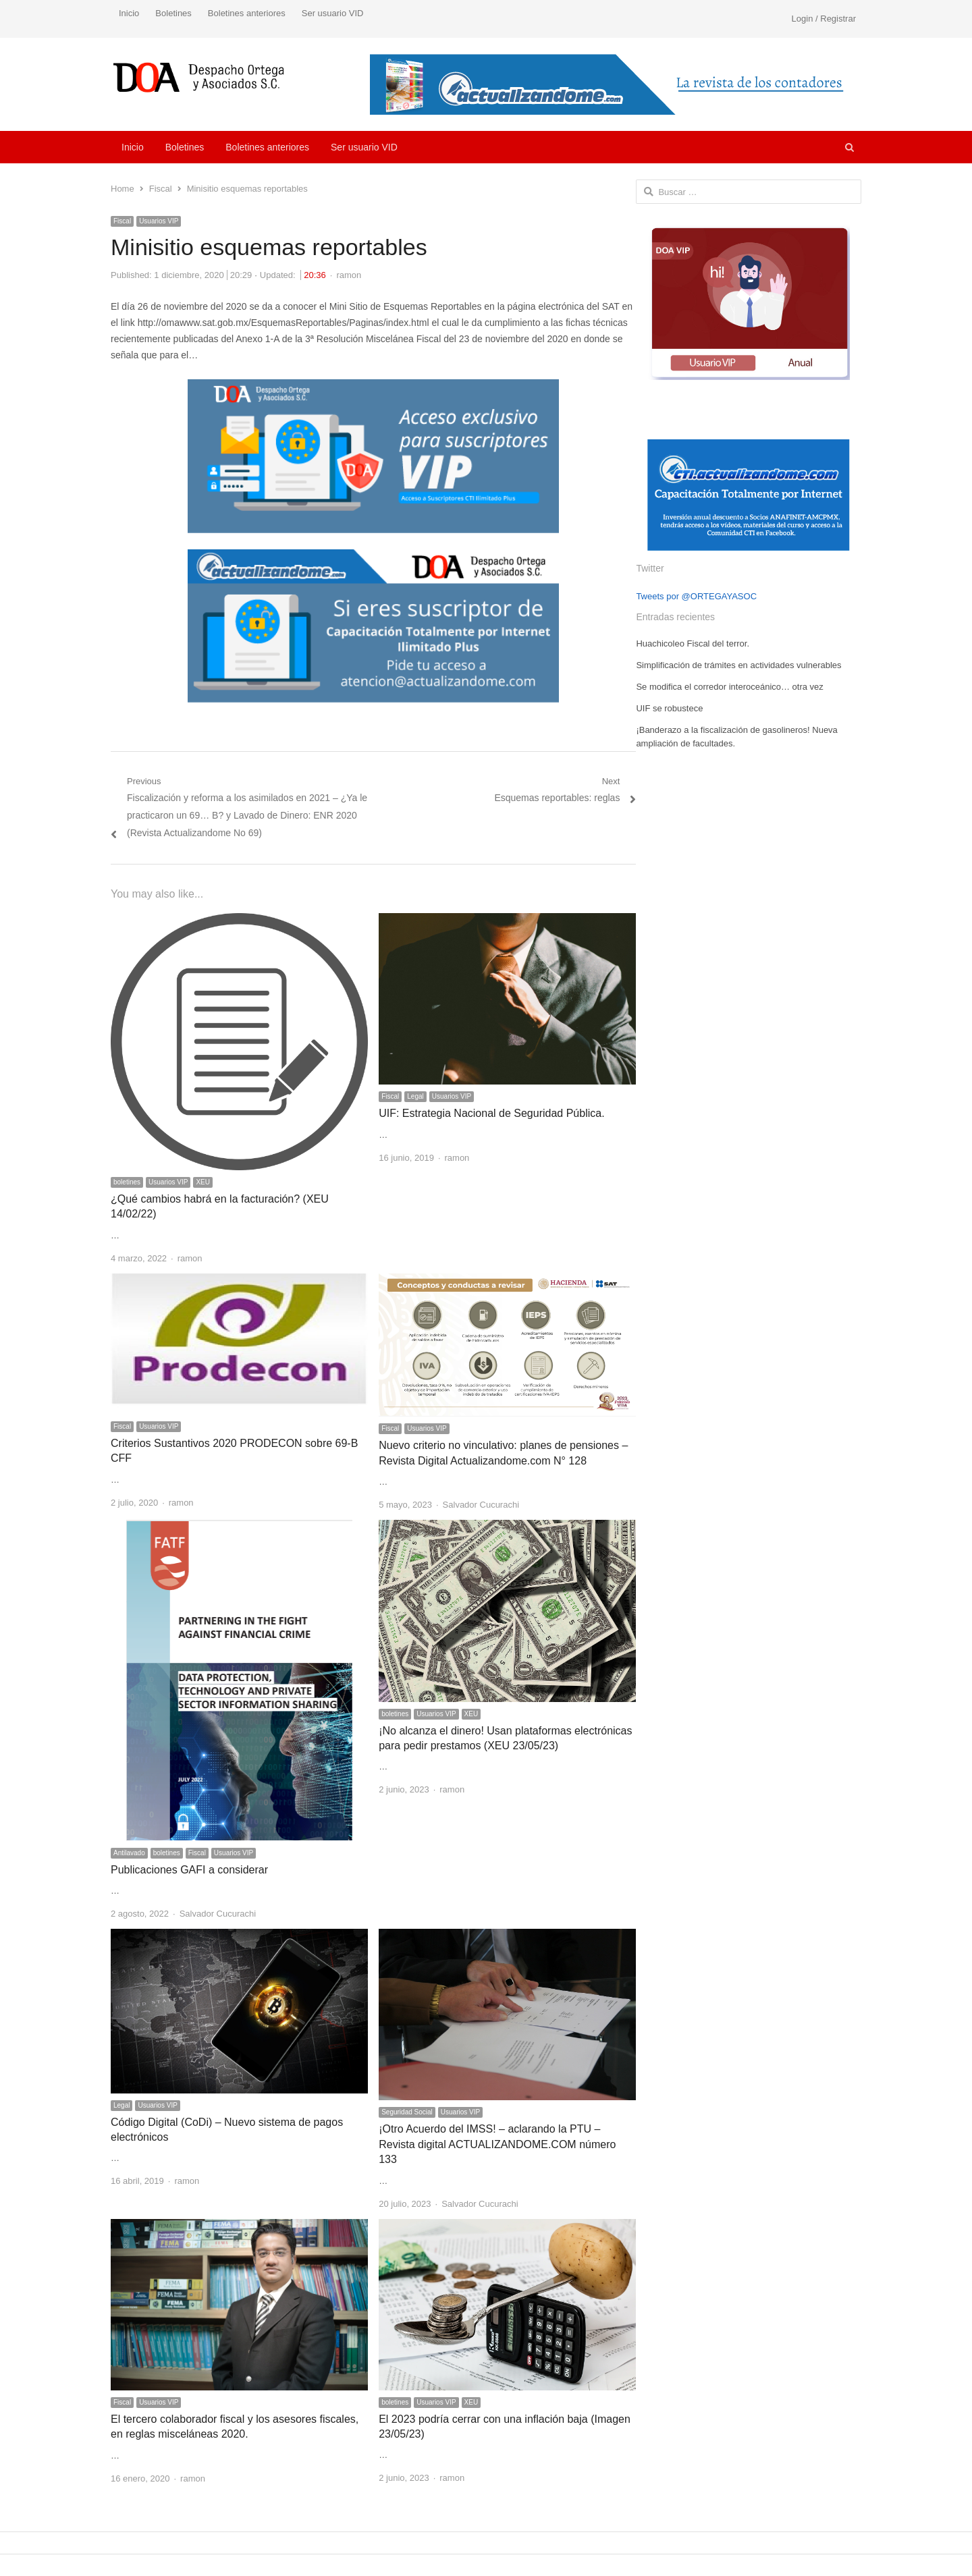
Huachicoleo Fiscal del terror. (692, 643)
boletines (126, 1182)
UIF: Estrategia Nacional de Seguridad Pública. (491, 1113)
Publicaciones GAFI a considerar (189, 1869)
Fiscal (122, 221)
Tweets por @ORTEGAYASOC (696, 596)
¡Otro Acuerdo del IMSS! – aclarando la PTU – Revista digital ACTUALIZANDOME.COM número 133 (497, 2144)
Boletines (173, 13)
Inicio (129, 13)
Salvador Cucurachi (481, 1505)
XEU (203, 1182)
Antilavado (129, 1853)
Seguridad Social (407, 2112)
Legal (415, 1096)
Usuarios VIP (158, 221)
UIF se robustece (669, 708)
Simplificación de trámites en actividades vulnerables (738, 665)
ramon (348, 275)
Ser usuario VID (333, 13)
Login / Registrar (824, 18)
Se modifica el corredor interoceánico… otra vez (729, 687)
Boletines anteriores (247, 13)
